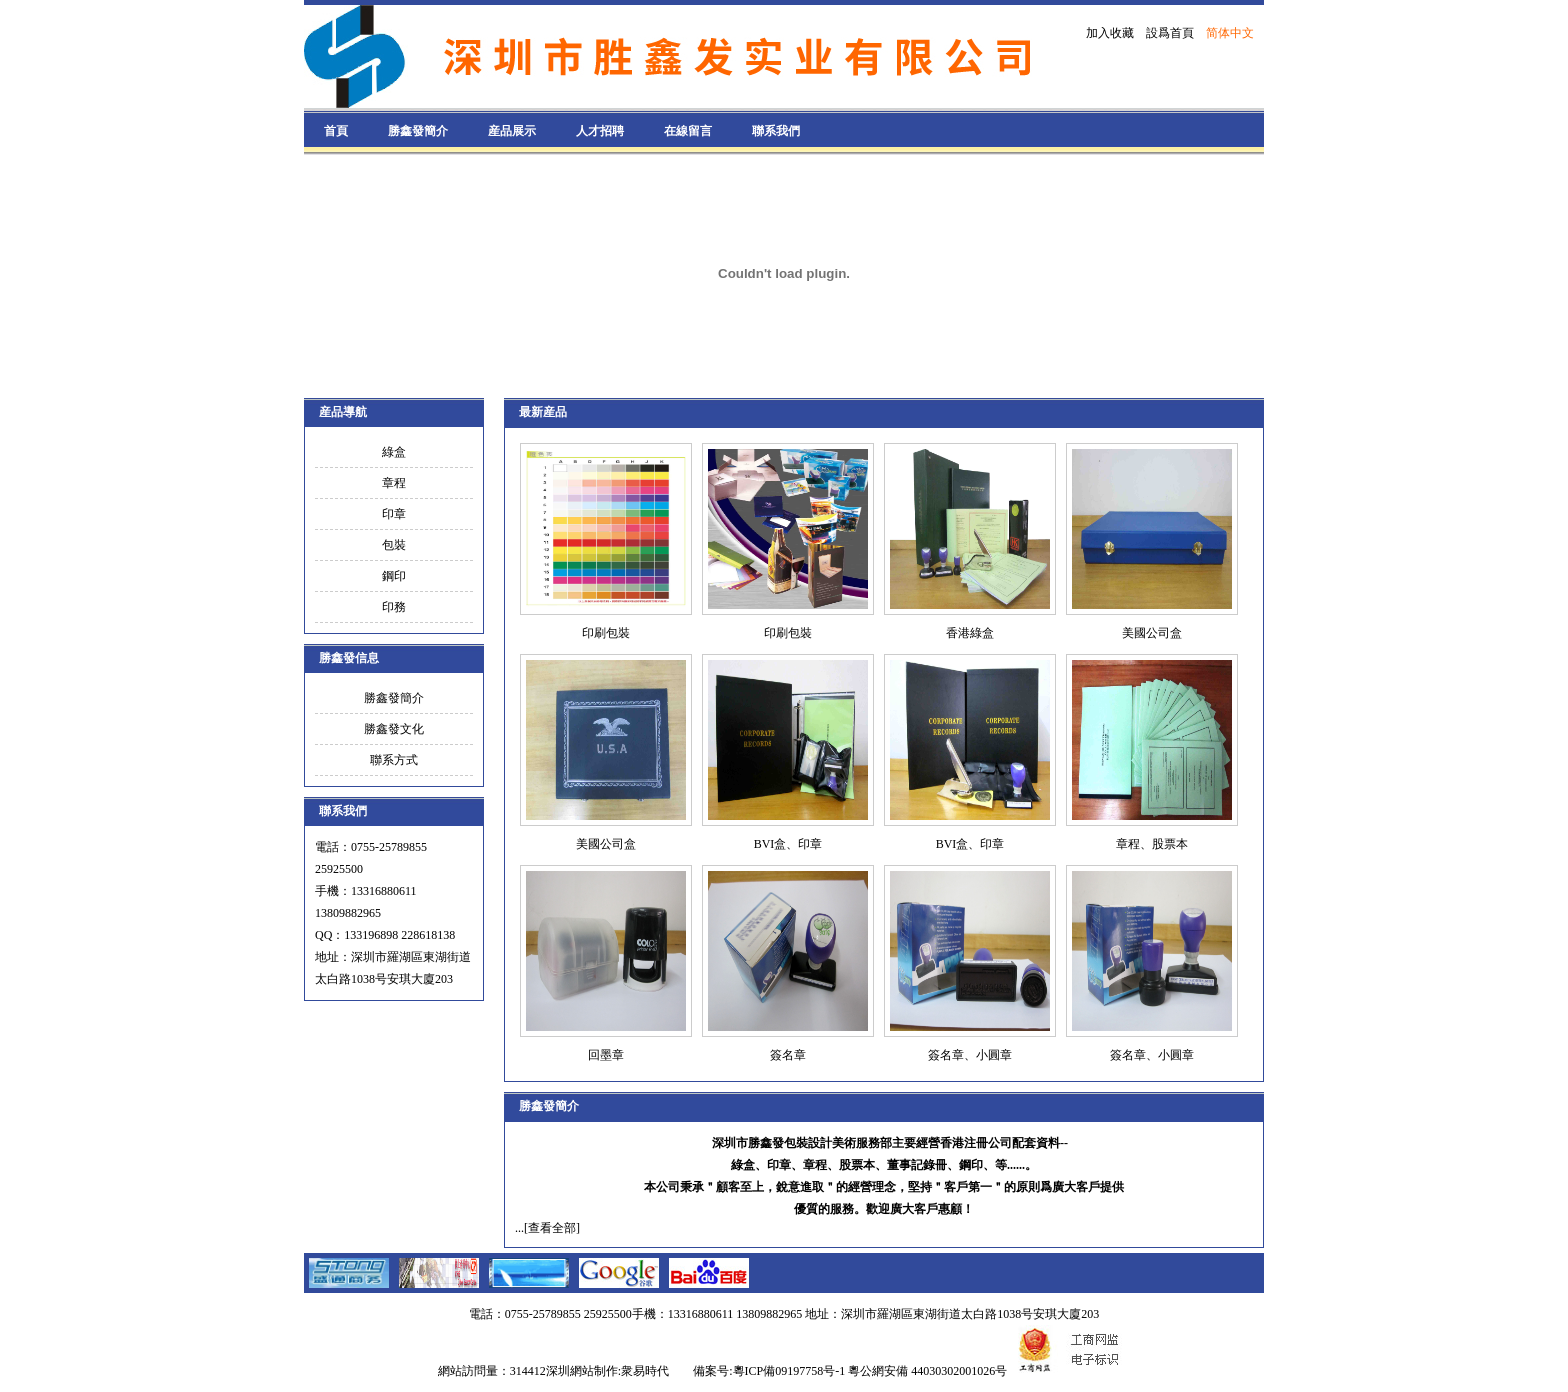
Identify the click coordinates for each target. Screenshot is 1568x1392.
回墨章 (606, 1055)
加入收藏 (1110, 33)
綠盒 (394, 452)
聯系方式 (394, 760)
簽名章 (788, 1055)
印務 (394, 607)
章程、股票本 (1152, 844)
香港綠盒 (970, 633)
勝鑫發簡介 (418, 131)
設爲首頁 (1170, 33)
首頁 (336, 131)
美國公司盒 (1152, 633)
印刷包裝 (606, 633)
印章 (394, 514)
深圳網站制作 (582, 1371)
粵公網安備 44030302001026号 (927, 1371)
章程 (394, 483)
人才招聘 (600, 131)
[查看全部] (552, 1228)
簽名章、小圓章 (970, 1055)
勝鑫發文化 (394, 729)
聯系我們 (776, 131)
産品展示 (512, 131)
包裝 (394, 545)
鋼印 (394, 576)
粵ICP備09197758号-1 (789, 1371)
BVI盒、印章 (788, 844)
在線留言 (688, 131)
